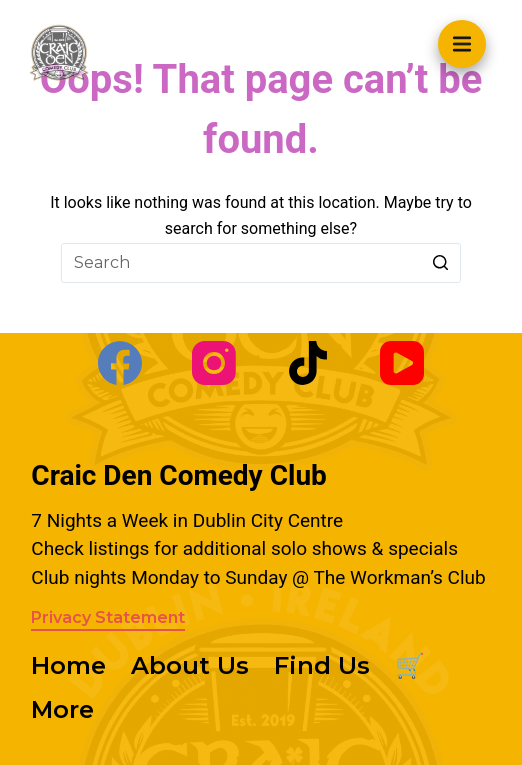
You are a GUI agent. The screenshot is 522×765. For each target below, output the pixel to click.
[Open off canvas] (462, 44)
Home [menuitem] (68, 665)
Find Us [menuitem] (322, 665)
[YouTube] (402, 363)
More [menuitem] (62, 709)
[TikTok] (308, 363)
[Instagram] (214, 363)
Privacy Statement (108, 617)
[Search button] (441, 263)
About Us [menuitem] (190, 665)
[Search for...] (261, 263)
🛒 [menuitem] (410, 665)
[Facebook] (120, 363)
